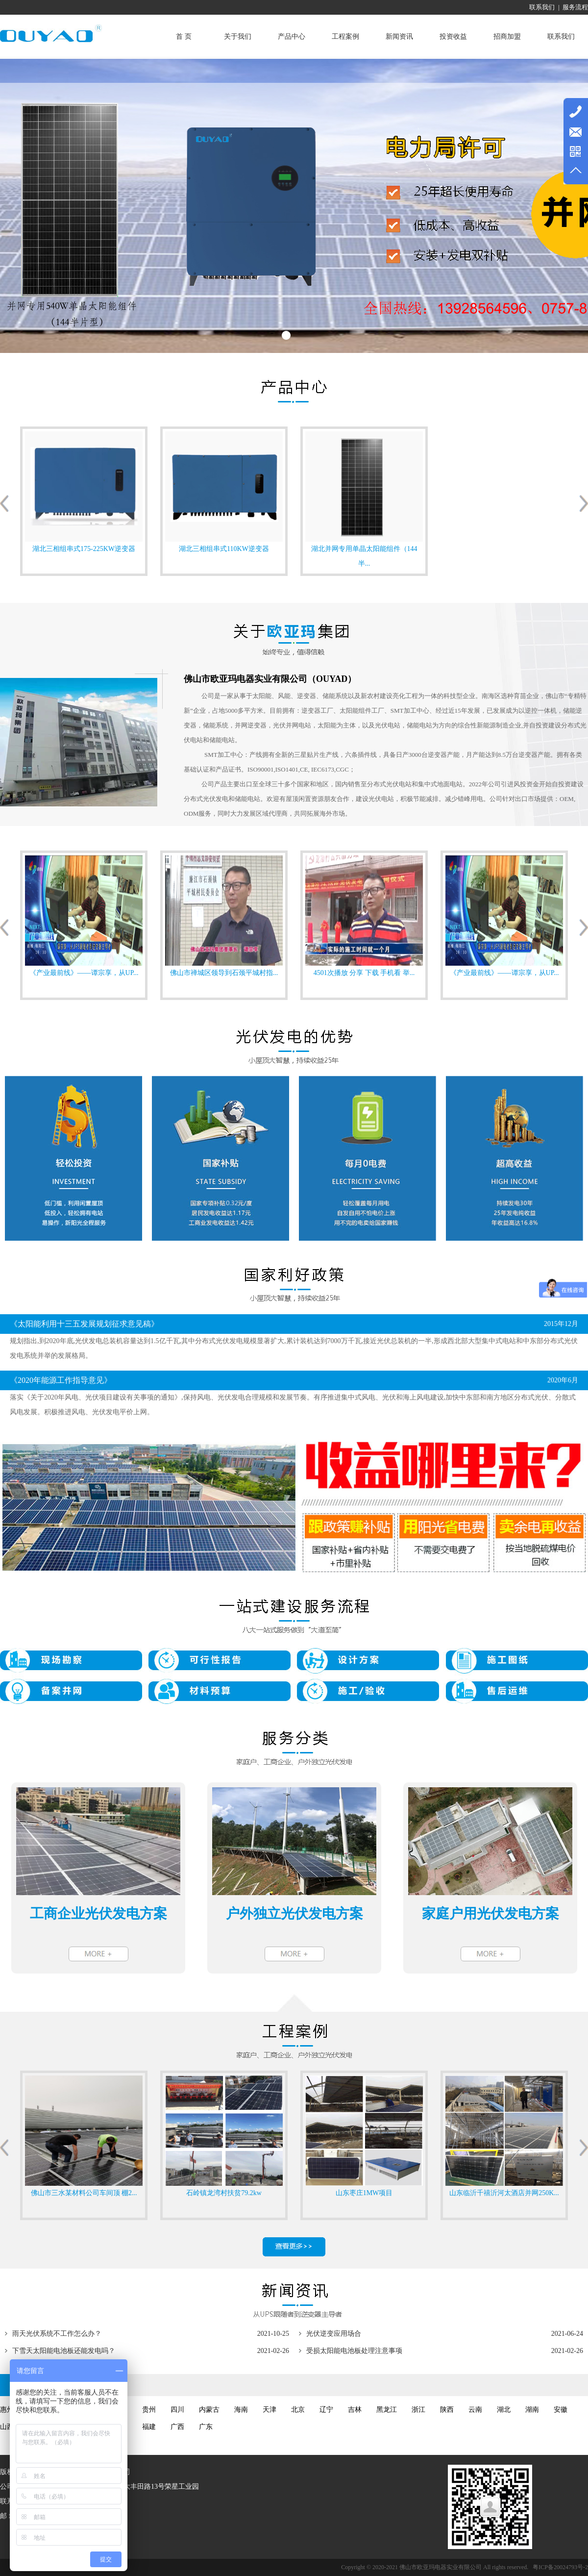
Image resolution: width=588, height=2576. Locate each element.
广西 (177, 2426)
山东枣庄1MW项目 (364, 2193)
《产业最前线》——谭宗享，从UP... (84, 972)
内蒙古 (209, 2409)
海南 (241, 2409)
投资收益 (453, 36)
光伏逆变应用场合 (333, 2333)
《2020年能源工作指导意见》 (61, 1380)
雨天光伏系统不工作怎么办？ (56, 2333)
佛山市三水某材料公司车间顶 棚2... (84, 2193)
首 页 (184, 36)
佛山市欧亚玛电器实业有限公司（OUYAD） (270, 679)
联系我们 (542, 7)
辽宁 (326, 2409)
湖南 (532, 2409)
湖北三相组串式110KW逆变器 (224, 548)
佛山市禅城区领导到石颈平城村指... (224, 972)
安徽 (560, 2409)
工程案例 (345, 36)
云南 (475, 2409)
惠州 (7, 2409)
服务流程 (575, 7)
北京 (298, 2409)
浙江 (418, 2409)
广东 (206, 2426)
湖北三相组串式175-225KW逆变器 (83, 548)
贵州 (149, 2409)
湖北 (504, 2409)
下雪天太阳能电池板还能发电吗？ (63, 2350)
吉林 (355, 2409)
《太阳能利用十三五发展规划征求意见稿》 (84, 1324)
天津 (269, 2409)
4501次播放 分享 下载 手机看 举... (364, 972)
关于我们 (237, 36)
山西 (7, 2426)
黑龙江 (386, 2409)
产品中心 (291, 36)
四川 (177, 2409)
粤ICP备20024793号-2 (560, 2567)
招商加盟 (507, 36)
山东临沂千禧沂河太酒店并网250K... (504, 2193)
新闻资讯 (399, 36)
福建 (149, 2426)
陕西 (447, 2409)
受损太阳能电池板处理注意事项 (354, 2350)
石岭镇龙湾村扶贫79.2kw (224, 2193)
